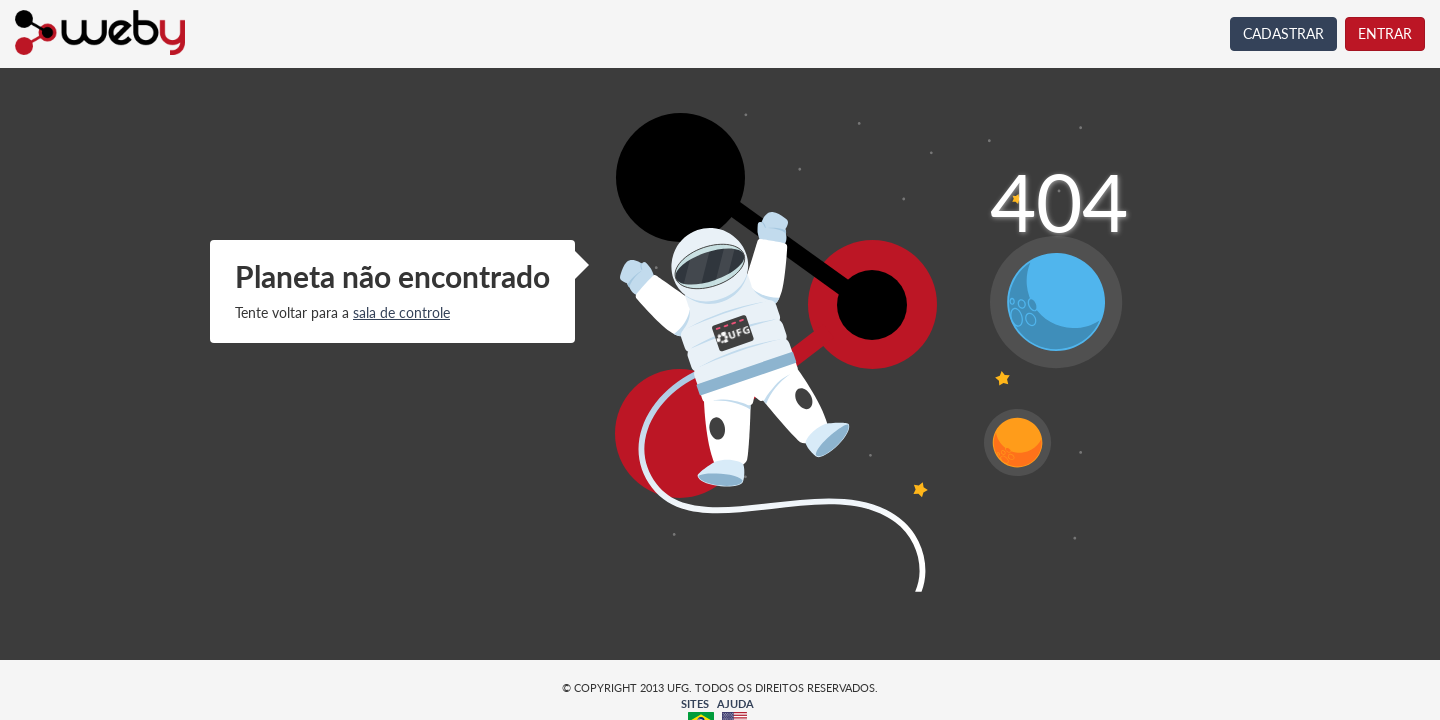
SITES (695, 703)
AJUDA (735, 703)
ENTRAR (1385, 33)
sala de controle (401, 312)
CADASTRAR (1283, 33)
